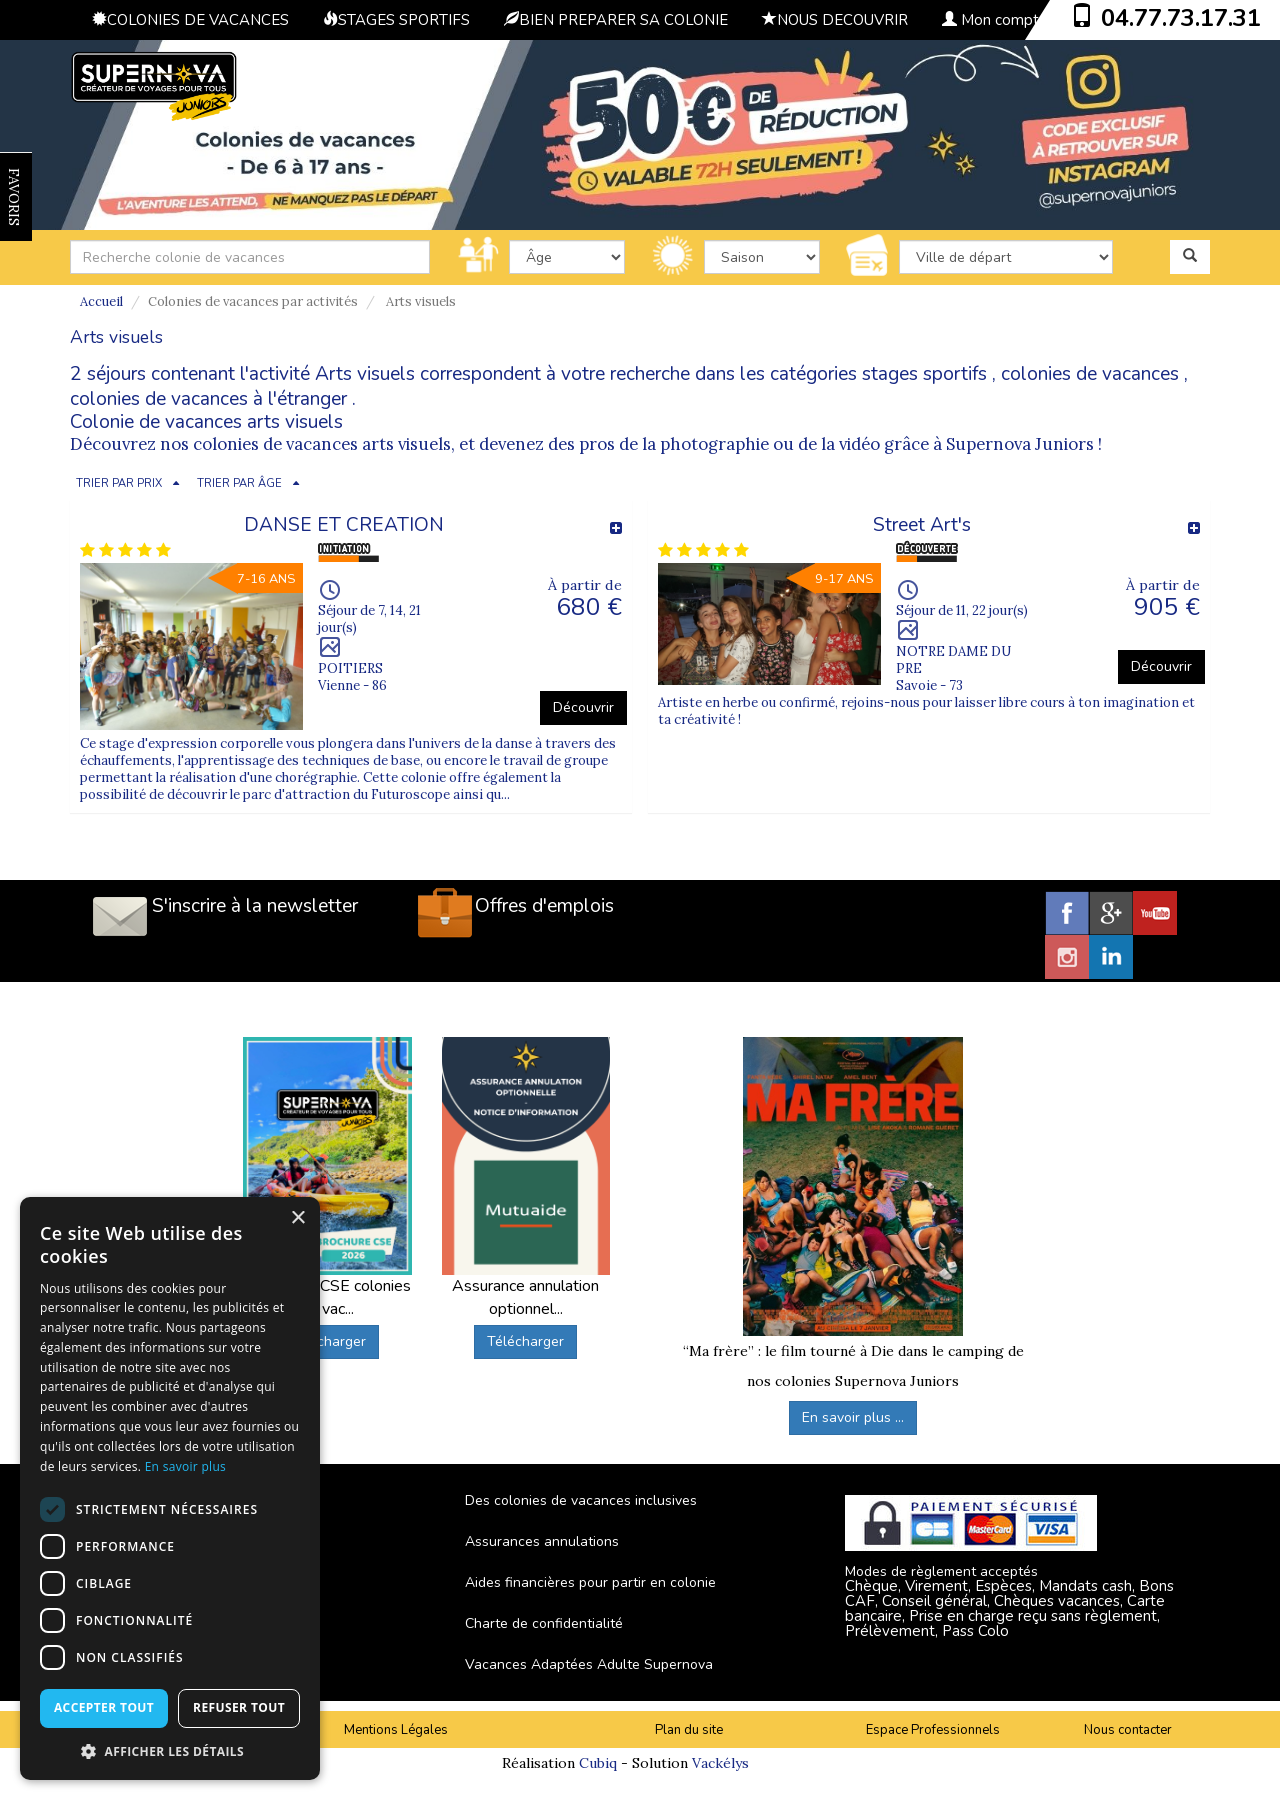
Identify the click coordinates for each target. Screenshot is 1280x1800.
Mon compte (995, 20)
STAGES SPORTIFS (396, 20)
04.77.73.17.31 (1181, 18)
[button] (170, 1750)
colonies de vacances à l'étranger (208, 399)
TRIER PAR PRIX (119, 483)
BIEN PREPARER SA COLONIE (616, 20)
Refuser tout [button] (239, 1707)
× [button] (297, 1218)
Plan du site (689, 1730)
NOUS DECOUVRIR (835, 20)
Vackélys (720, 1763)
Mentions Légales (396, 1730)
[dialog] (170, 1488)
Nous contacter (1128, 1730)
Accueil (101, 301)
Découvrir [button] (583, 707)
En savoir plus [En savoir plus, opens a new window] (185, 1466)
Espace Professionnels (933, 1730)
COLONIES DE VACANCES (190, 20)
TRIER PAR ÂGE (239, 483)
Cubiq (598, 1763)
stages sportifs (924, 374)
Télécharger (327, 1341)
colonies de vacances (1090, 374)
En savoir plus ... (853, 1417)
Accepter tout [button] (104, 1707)
